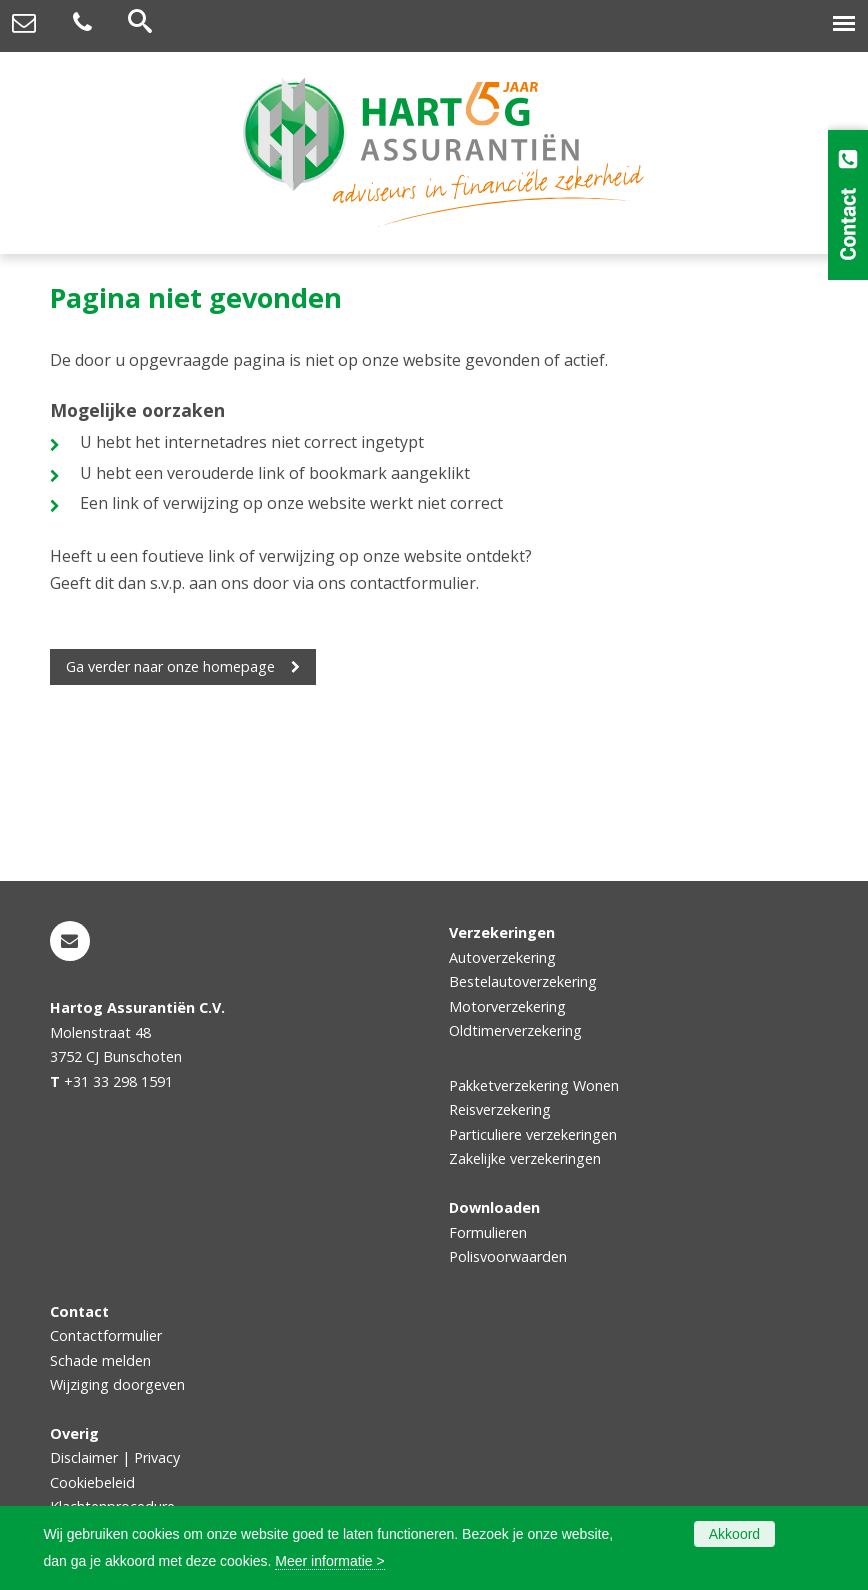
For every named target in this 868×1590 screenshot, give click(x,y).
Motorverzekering (507, 1006)
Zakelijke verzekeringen (525, 1158)
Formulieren (488, 1232)
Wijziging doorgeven (117, 1384)
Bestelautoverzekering (523, 981)
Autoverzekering (502, 957)
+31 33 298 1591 (118, 1081)
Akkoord (734, 1534)
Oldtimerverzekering (515, 1030)
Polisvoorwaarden (508, 1256)
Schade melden (100, 1360)
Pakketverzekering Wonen (534, 1085)
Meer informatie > (329, 1561)
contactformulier (413, 583)
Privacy (157, 1457)
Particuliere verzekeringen (533, 1134)
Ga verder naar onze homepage (170, 666)
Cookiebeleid (92, 1482)
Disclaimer (84, 1457)
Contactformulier (106, 1335)
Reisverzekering (500, 1109)
